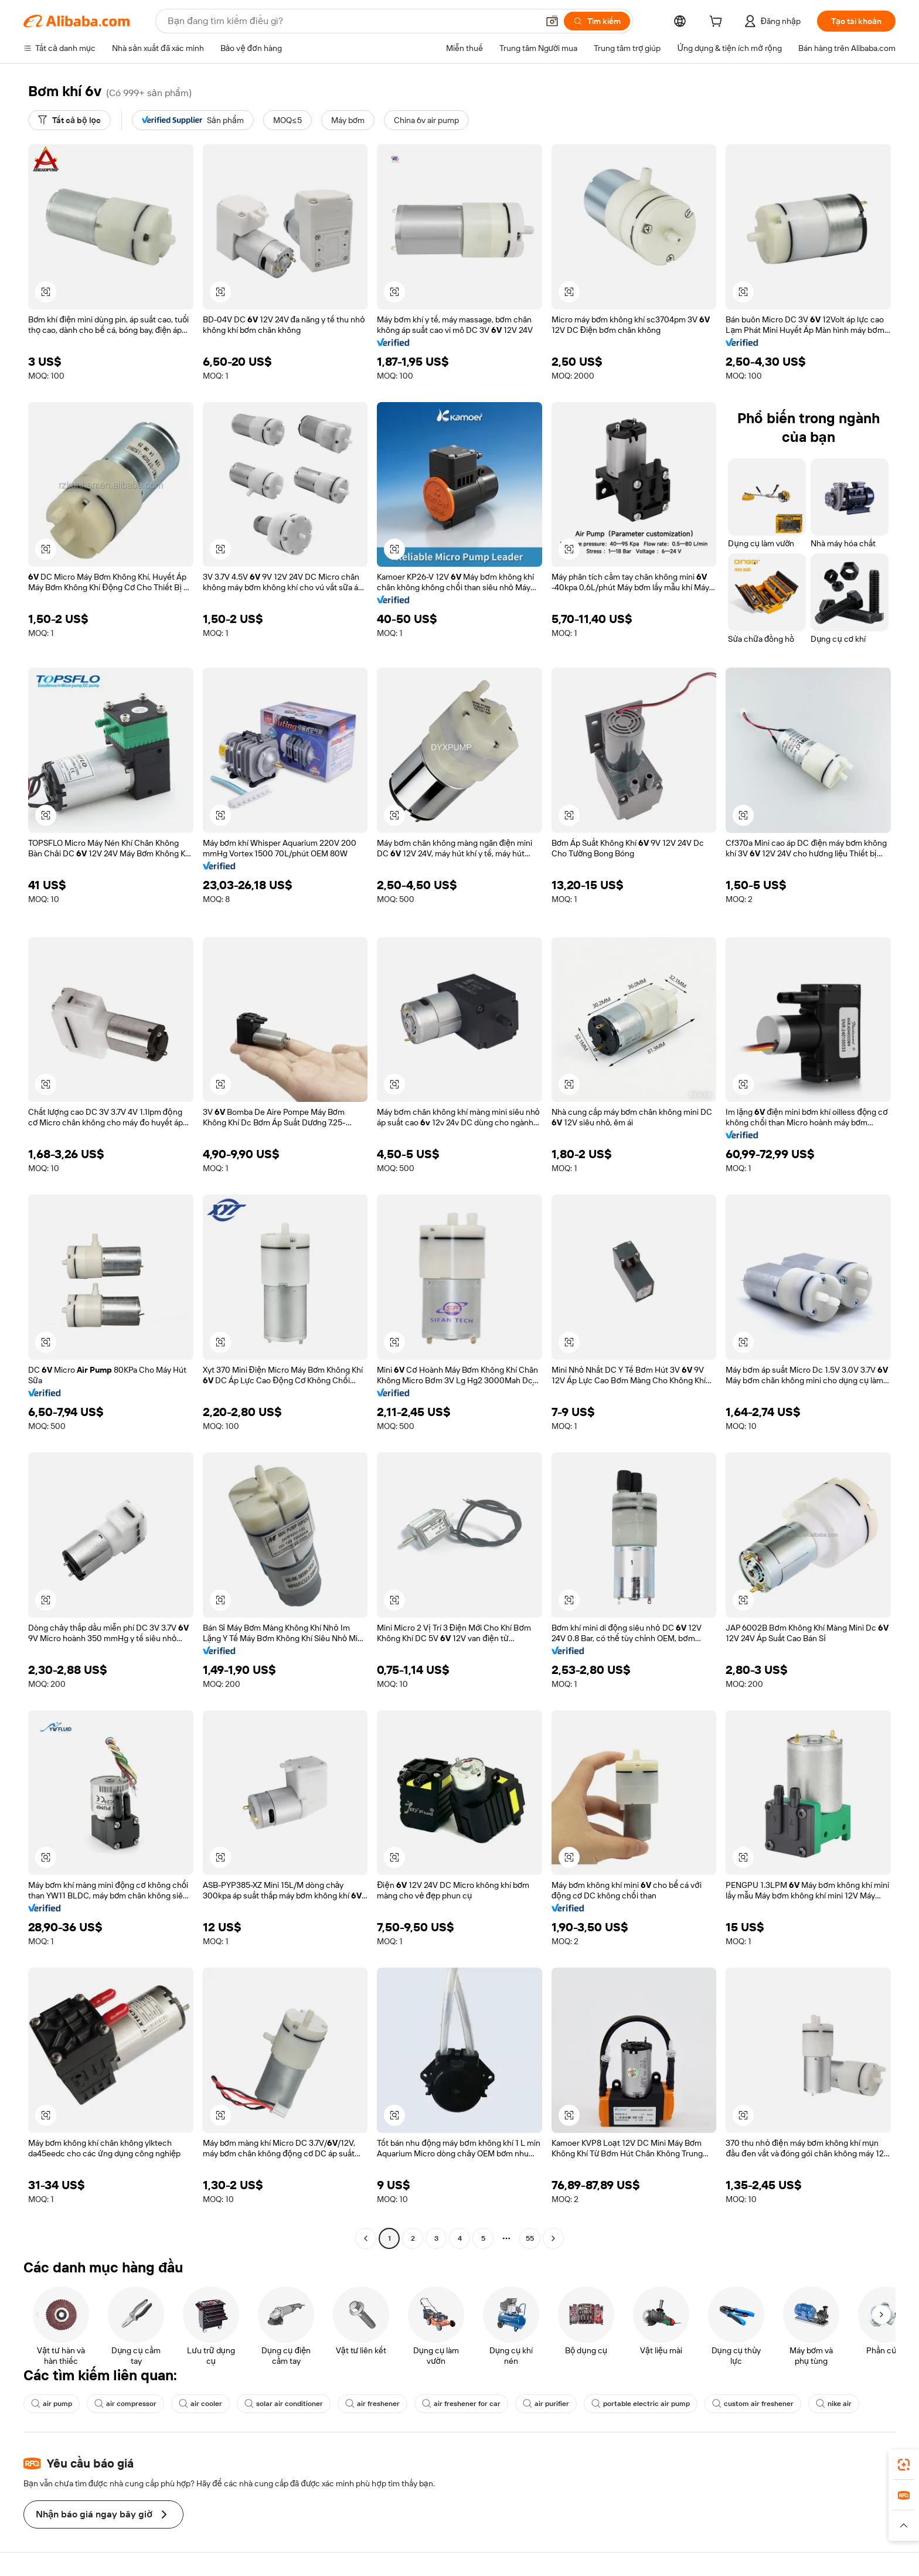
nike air (834, 2403)
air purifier (546, 2403)
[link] (904, 2464)
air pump (51, 2403)
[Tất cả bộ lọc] (69, 120)
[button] (552, 21)
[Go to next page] (553, 2238)
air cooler (200, 2403)
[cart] (718, 23)
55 (530, 2238)
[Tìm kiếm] (597, 21)
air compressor (125, 2403)
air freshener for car (461, 2403)
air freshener (372, 2403)
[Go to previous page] (365, 2238)
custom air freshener (753, 2403)
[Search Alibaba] (352, 21)
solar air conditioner (283, 2403)
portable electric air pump (640, 2403)
